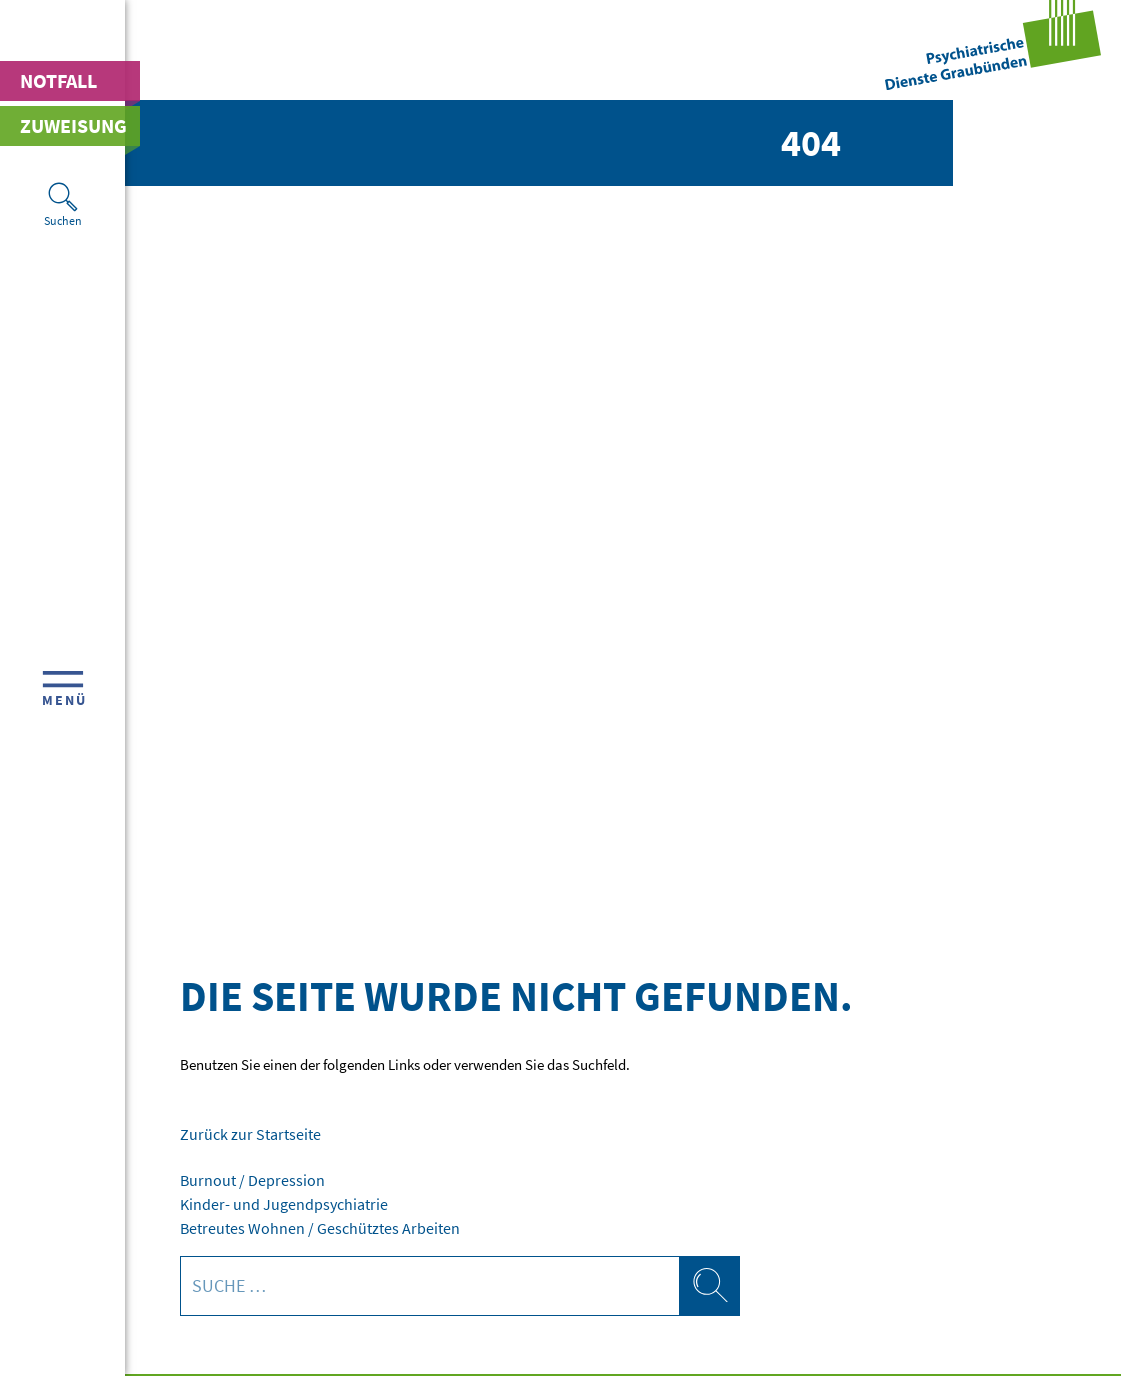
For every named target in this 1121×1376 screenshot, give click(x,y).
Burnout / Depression (245, 1178)
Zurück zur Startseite (244, 1133)
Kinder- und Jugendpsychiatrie (275, 1201)
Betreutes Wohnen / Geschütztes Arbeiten (306, 1224)
